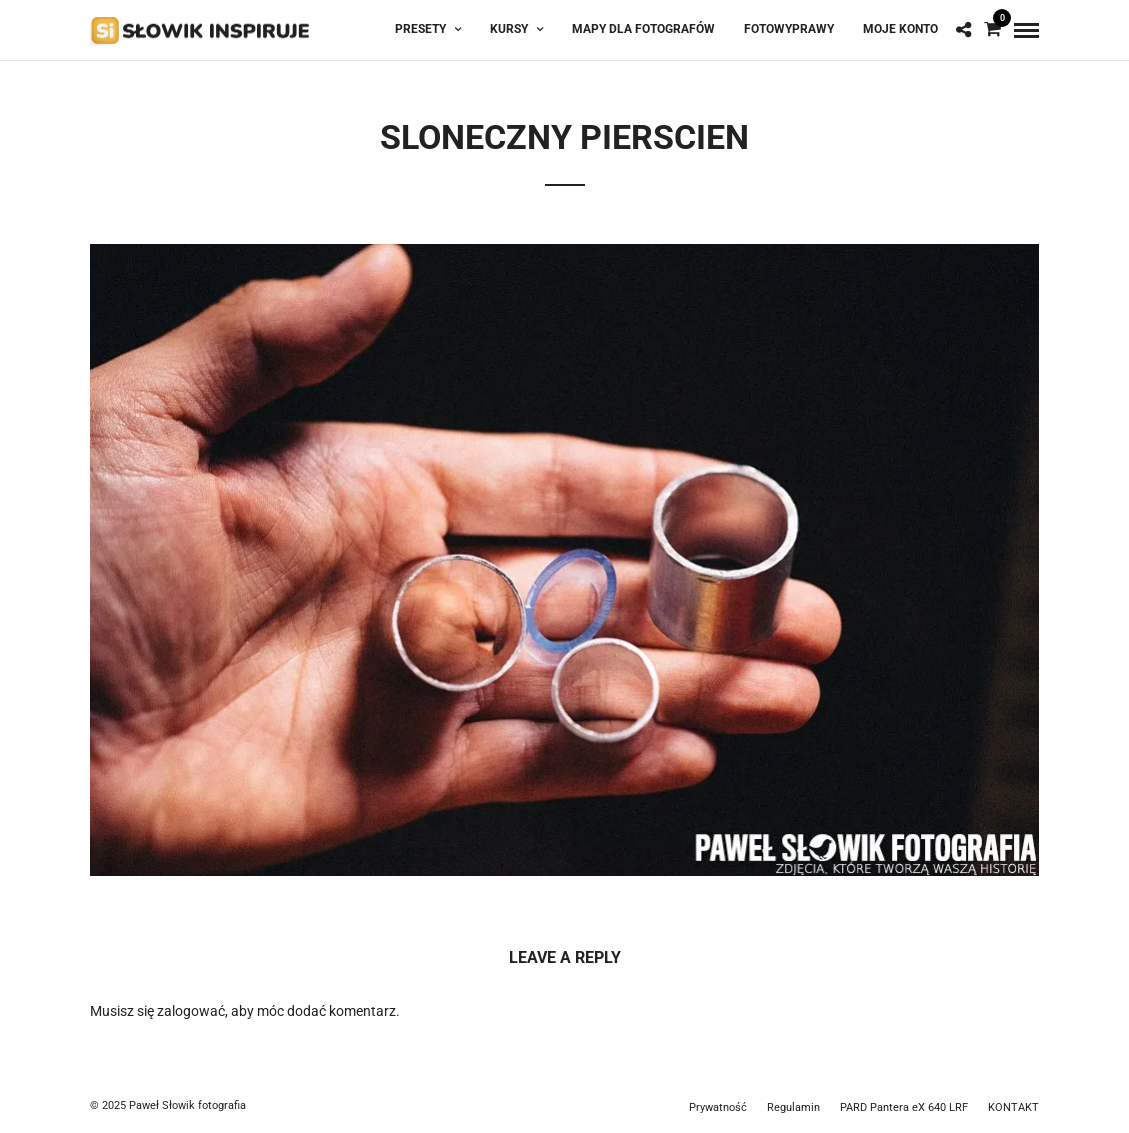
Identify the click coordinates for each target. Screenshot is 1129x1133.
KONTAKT (1013, 1107)
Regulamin (793, 1107)
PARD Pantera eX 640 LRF (904, 1107)
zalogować (191, 1011)
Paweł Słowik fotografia (187, 1105)
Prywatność (718, 1107)
